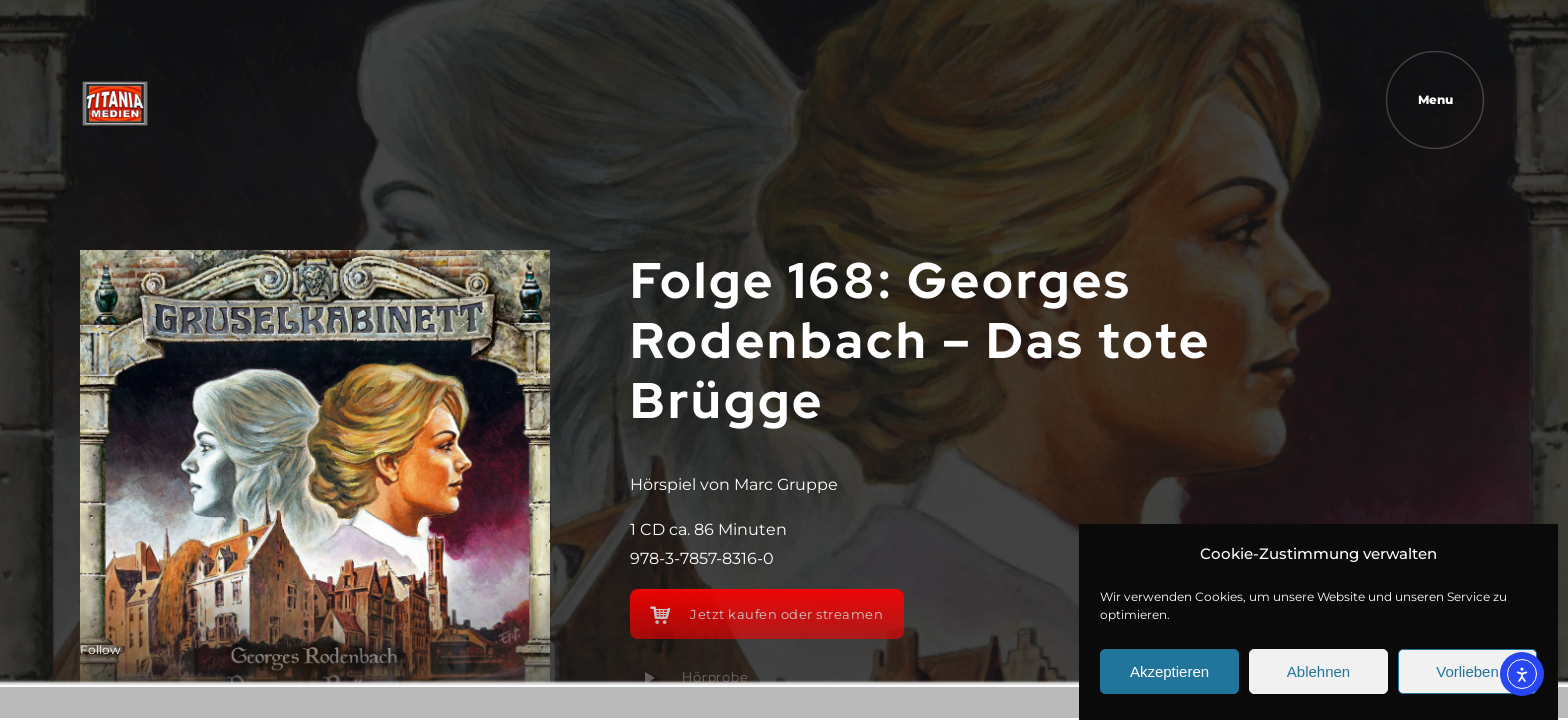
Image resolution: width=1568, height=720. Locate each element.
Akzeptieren (1169, 671)
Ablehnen (1318, 671)
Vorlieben (1467, 671)
